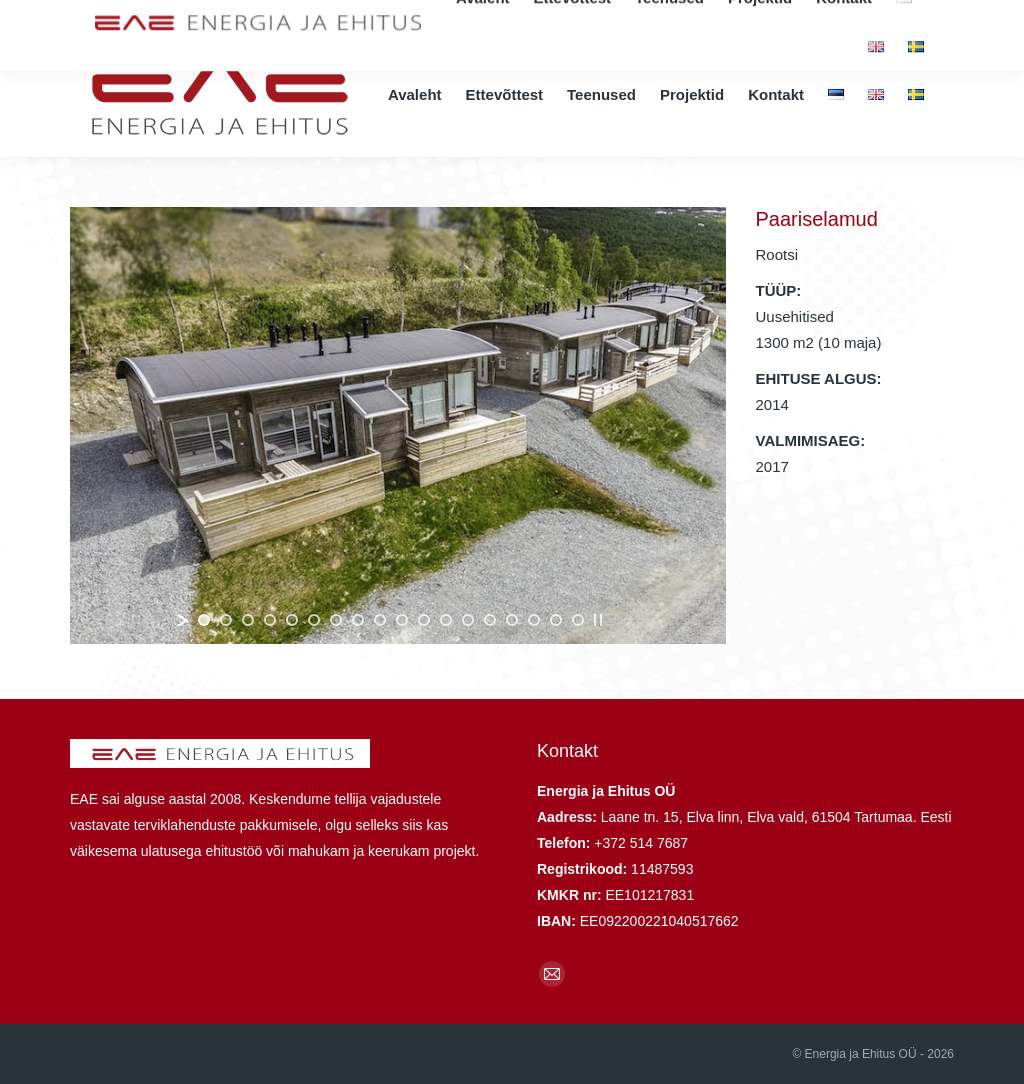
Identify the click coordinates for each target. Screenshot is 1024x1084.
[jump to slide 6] (314, 620)
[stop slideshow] (598, 620)
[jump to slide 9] (380, 620)
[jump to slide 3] (248, 620)
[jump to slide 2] (226, 620)
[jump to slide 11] (424, 620)
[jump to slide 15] (512, 620)
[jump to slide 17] (556, 620)
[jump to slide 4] (270, 620)
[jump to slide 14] (490, 620)
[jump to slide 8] (358, 620)
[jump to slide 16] (534, 620)
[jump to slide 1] (204, 620)
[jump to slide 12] (446, 620)
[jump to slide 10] (402, 620)
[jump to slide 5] (292, 620)
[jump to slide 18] (578, 620)
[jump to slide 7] (336, 620)
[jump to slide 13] (468, 620)
